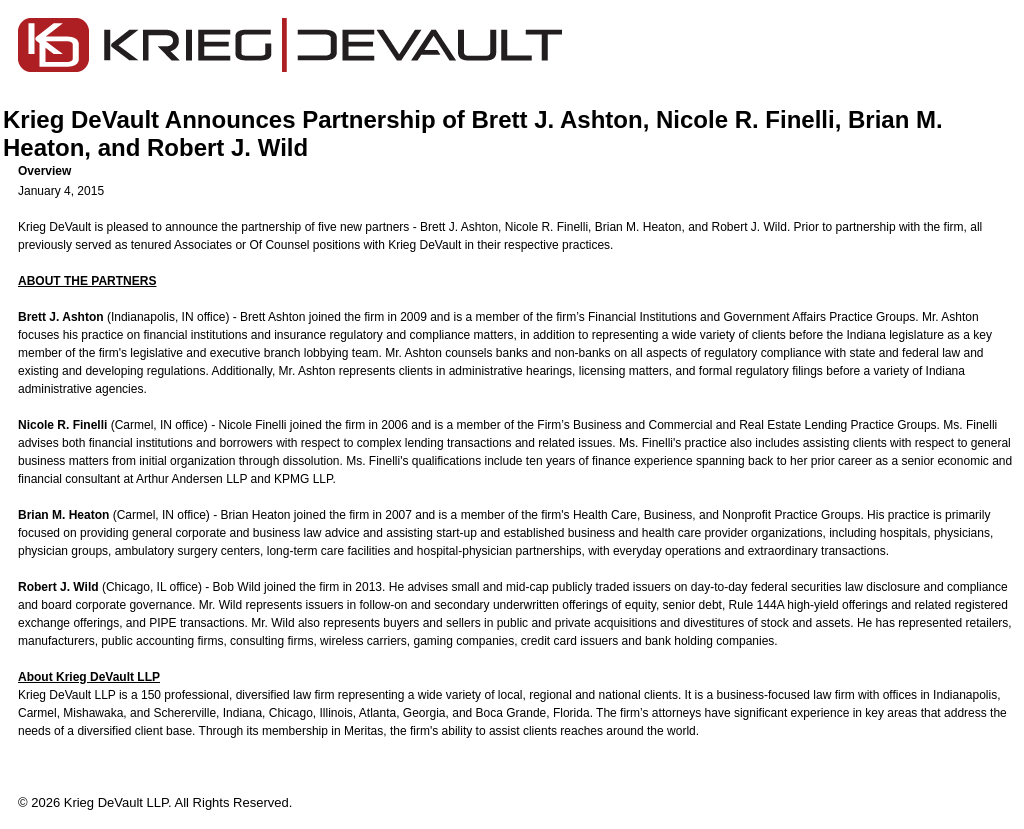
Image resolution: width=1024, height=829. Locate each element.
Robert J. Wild (749, 227)
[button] (519, 171)
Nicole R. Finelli (546, 227)
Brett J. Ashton (459, 227)
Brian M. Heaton (638, 227)
